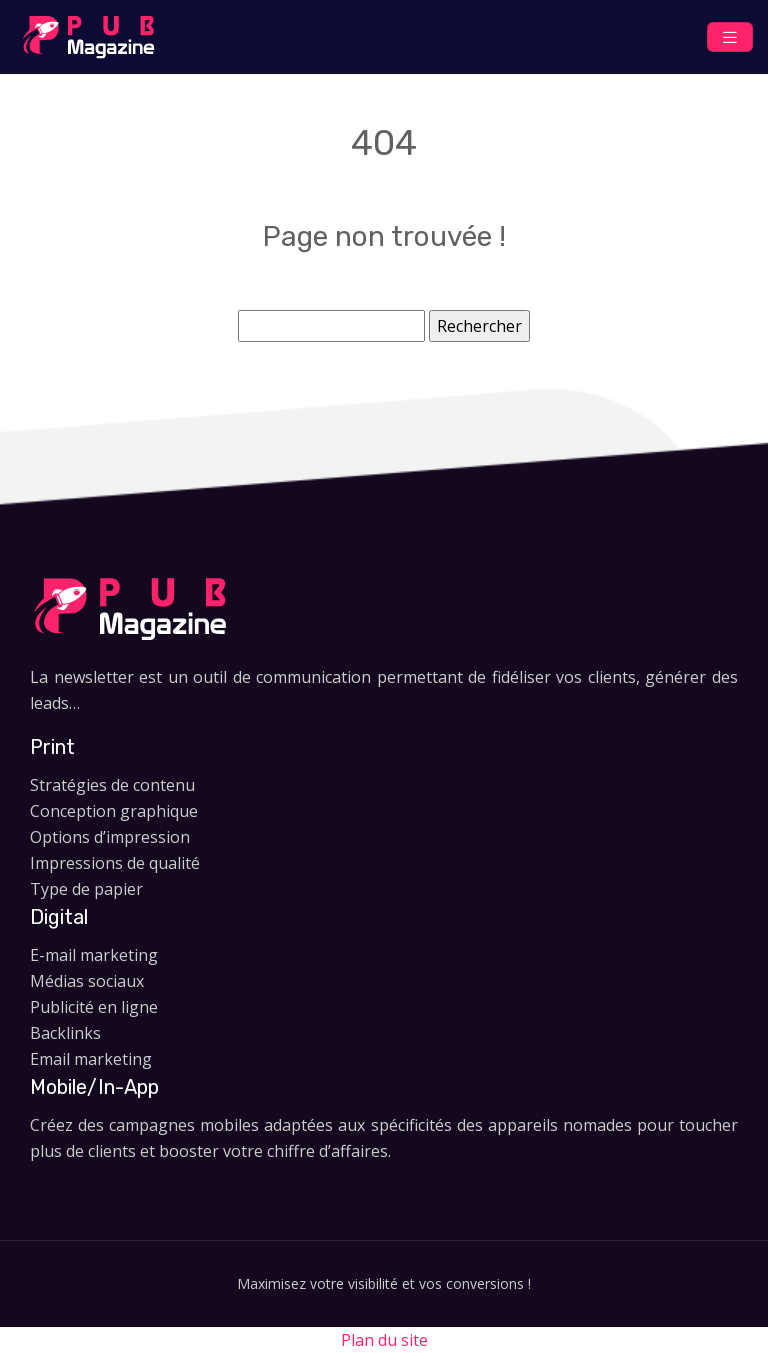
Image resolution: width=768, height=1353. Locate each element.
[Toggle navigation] (730, 37)
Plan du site (384, 1340)
